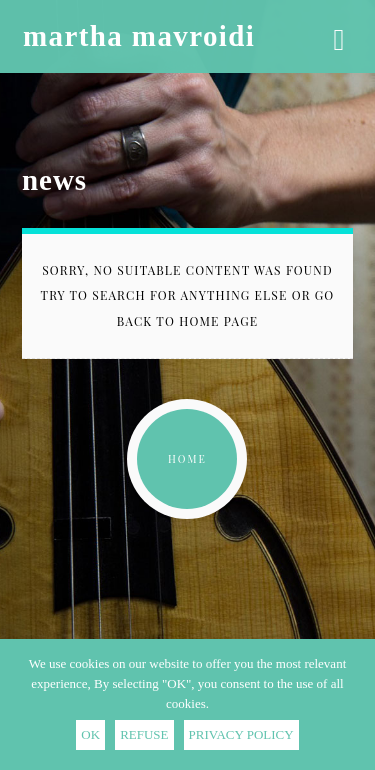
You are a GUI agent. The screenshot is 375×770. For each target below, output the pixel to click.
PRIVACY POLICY (241, 734)
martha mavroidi (139, 36)
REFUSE (144, 734)
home (187, 459)
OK (90, 734)
